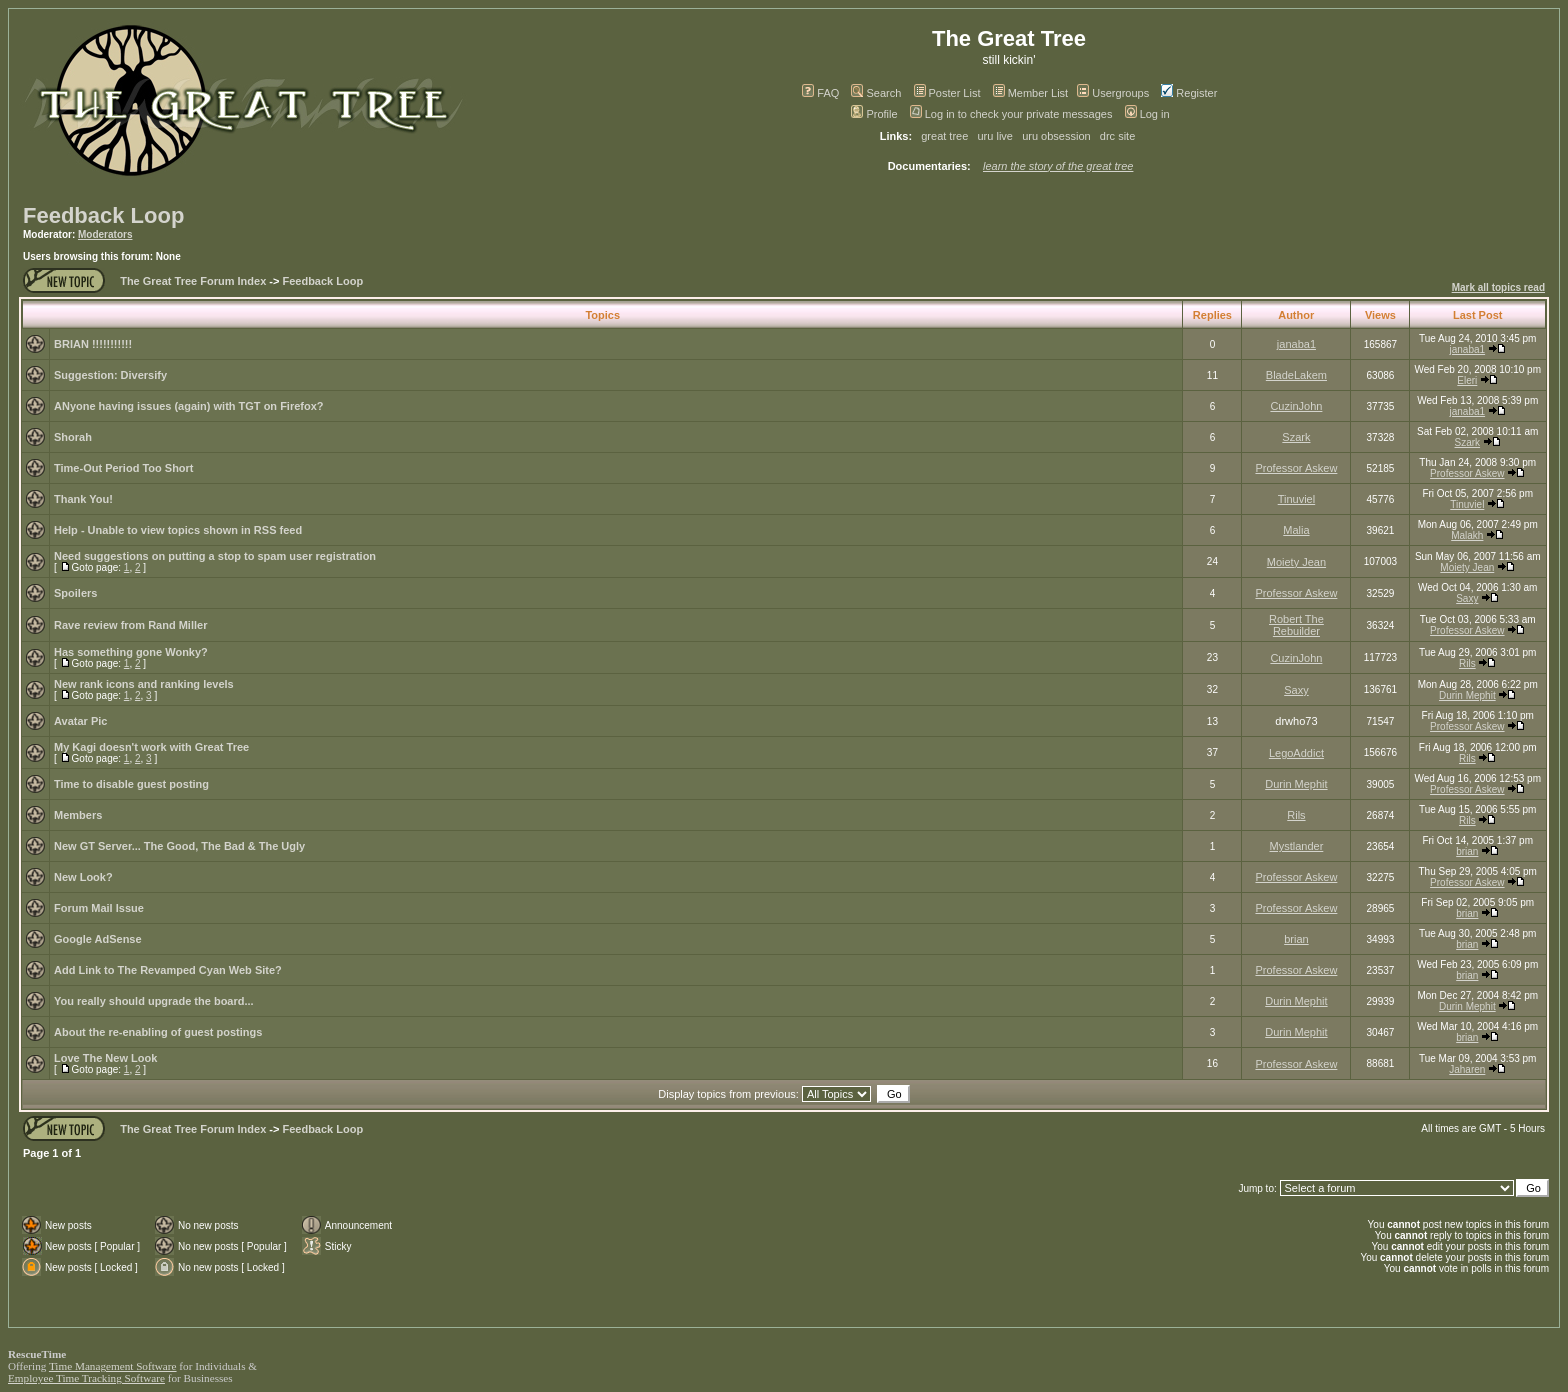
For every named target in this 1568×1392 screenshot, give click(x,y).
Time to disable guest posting (131, 784)
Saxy (1467, 598)
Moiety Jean (1296, 562)
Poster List (947, 93)
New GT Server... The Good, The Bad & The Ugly (179, 846)
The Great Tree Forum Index (193, 281)
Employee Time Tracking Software (86, 1378)
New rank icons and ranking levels (144, 684)
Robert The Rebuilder (1296, 625)
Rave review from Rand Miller (130, 625)
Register (1189, 93)
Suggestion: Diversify (110, 375)
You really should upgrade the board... (154, 1001)
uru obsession (1056, 136)
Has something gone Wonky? (131, 652)
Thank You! (83, 499)
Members (78, 815)
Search (876, 93)
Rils (1467, 663)
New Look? (83, 877)
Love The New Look (105, 1058)
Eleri (1467, 380)
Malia (1296, 530)
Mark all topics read (1498, 287)
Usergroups (1113, 93)
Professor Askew (1296, 468)
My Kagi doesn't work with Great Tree (151, 747)
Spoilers (75, 593)
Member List (1031, 93)
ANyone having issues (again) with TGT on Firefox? (189, 406)
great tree (944, 136)
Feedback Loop (103, 215)
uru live (995, 136)
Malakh (1467, 535)
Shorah (73, 437)
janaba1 (1296, 344)
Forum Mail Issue (99, 908)
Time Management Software (113, 1366)
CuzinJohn (1296, 406)
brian (1467, 851)
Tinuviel (1297, 499)
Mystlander (1297, 846)
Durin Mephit (1467, 695)
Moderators (105, 234)
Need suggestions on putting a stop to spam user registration (215, 556)
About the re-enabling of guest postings (158, 1032)
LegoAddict (1296, 753)
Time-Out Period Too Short (124, 468)
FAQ (820, 93)
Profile (874, 114)
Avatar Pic (80, 721)
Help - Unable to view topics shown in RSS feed (178, 530)
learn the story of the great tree (1058, 166)
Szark (1296, 437)
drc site (1117, 136)
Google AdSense (98, 939)
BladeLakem (1296, 375)
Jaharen (1467, 1069)
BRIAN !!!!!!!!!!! (93, 344)
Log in (1147, 114)
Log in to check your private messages (1011, 114)
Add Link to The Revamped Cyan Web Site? (168, 970)
